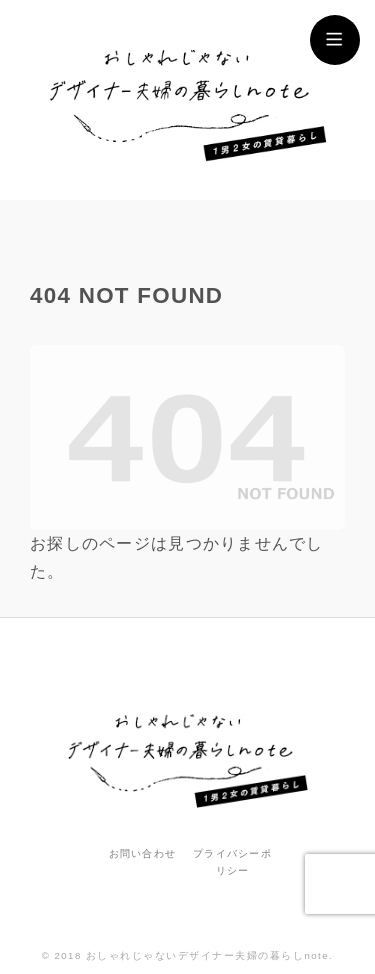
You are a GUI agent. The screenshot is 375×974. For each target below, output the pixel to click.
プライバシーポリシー (232, 862)
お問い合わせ (143, 853)
